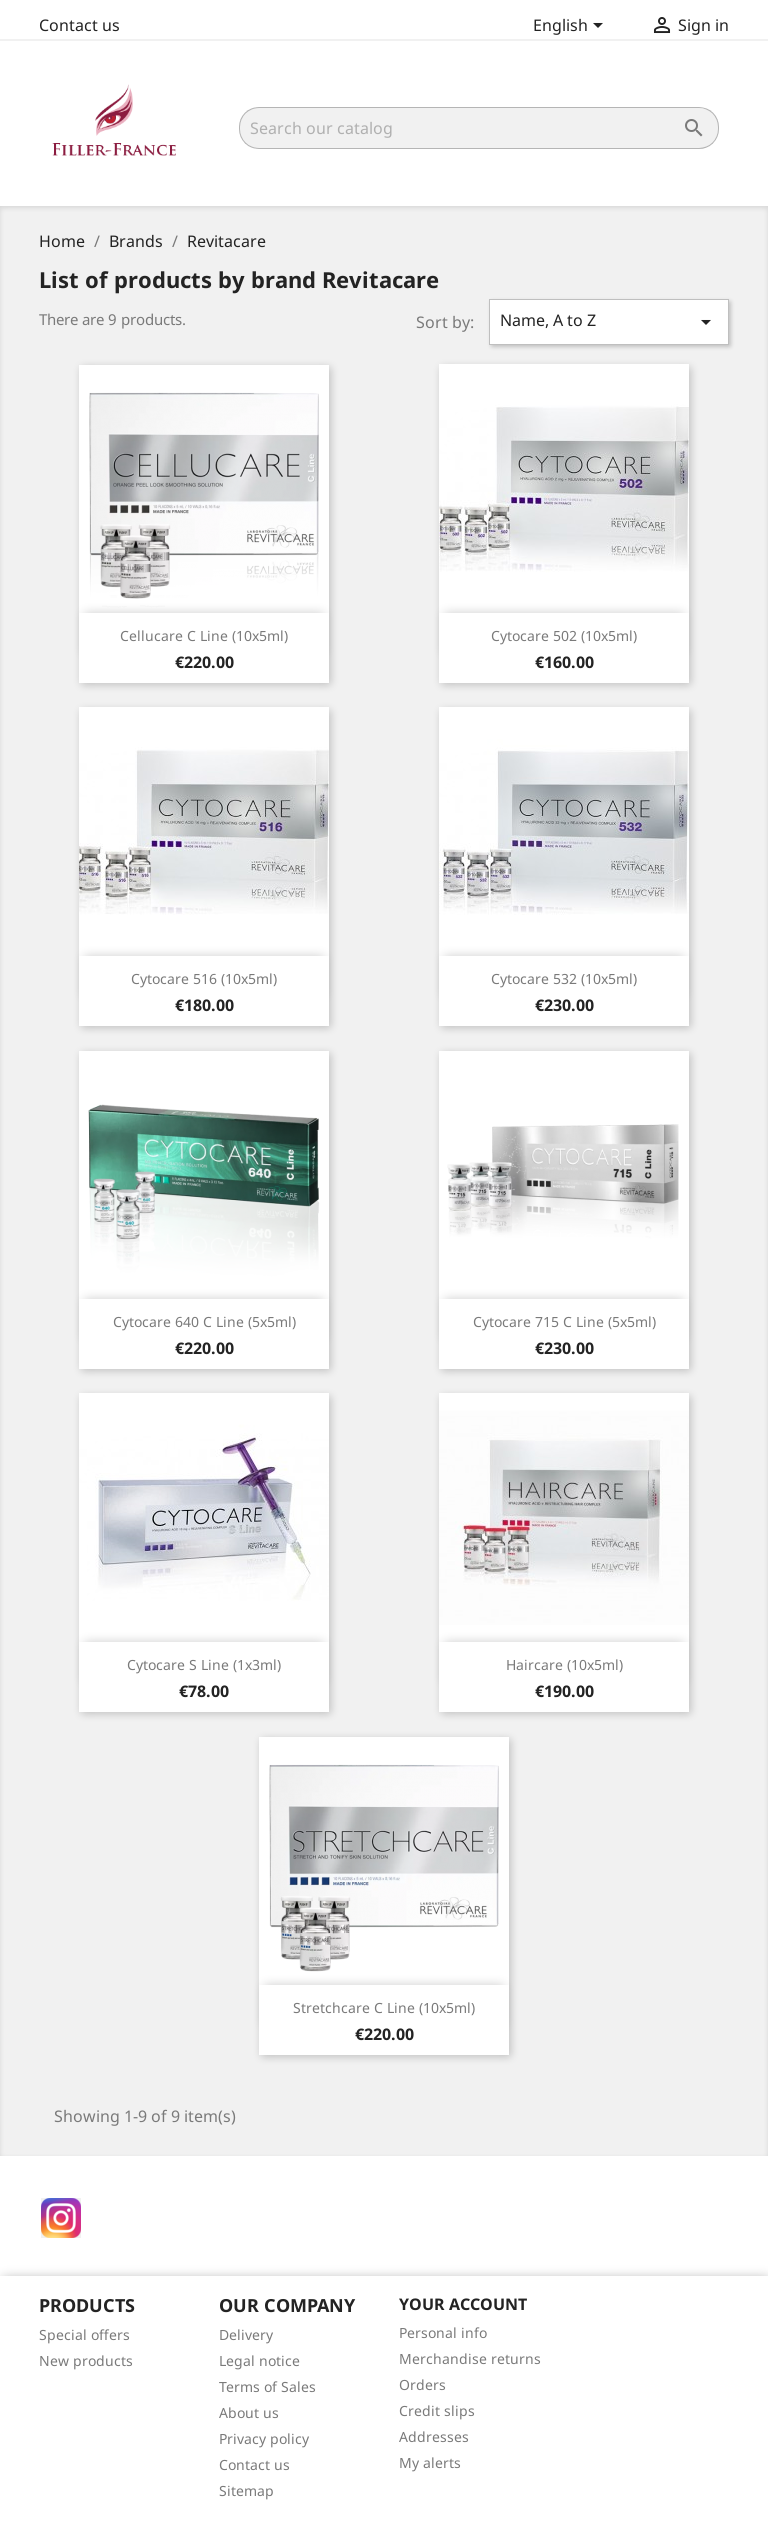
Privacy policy (264, 2438)
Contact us (79, 25)
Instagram (61, 2218)
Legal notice (259, 2360)
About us (249, 2412)
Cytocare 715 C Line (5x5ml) (564, 1321)
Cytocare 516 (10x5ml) (204, 978)
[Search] (479, 128)
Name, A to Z (609, 321)
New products (86, 2360)
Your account (463, 2304)
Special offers (84, 2334)
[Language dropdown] (571, 27)
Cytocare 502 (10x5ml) (564, 635)
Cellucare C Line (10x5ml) (204, 635)
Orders (422, 2384)
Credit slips (437, 2410)
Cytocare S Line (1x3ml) (204, 1664)
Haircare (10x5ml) (564, 1664)
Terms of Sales (267, 2386)
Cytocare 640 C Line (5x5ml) (204, 1321)
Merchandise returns (470, 2358)
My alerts (430, 2462)
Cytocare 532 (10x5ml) (564, 978)
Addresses (434, 2436)
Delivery (246, 2334)
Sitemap (246, 2490)
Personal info (443, 2332)
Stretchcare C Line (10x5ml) (384, 2007)
